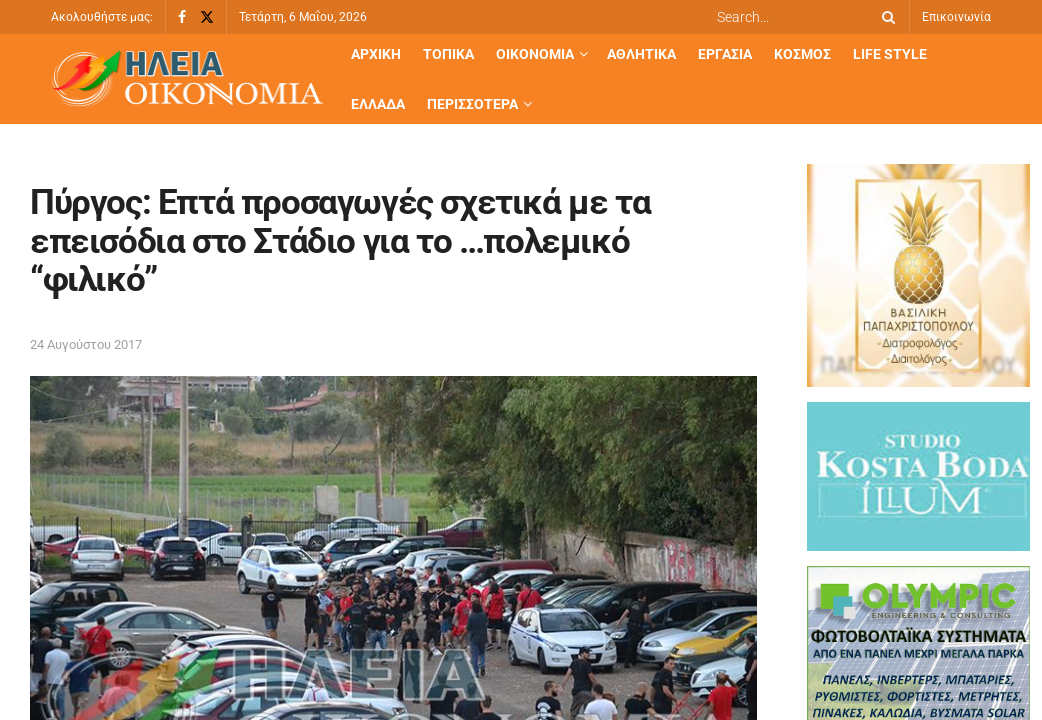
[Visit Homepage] (187, 79)
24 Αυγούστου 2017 (86, 344)
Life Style (890, 54)
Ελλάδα (378, 104)
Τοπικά (448, 54)
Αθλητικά (641, 54)
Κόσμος (802, 54)
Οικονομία (535, 54)
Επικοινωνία (956, 17)
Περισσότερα (472, 104)
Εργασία (725, 54)
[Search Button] (885, 17)
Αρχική (376, 54)
